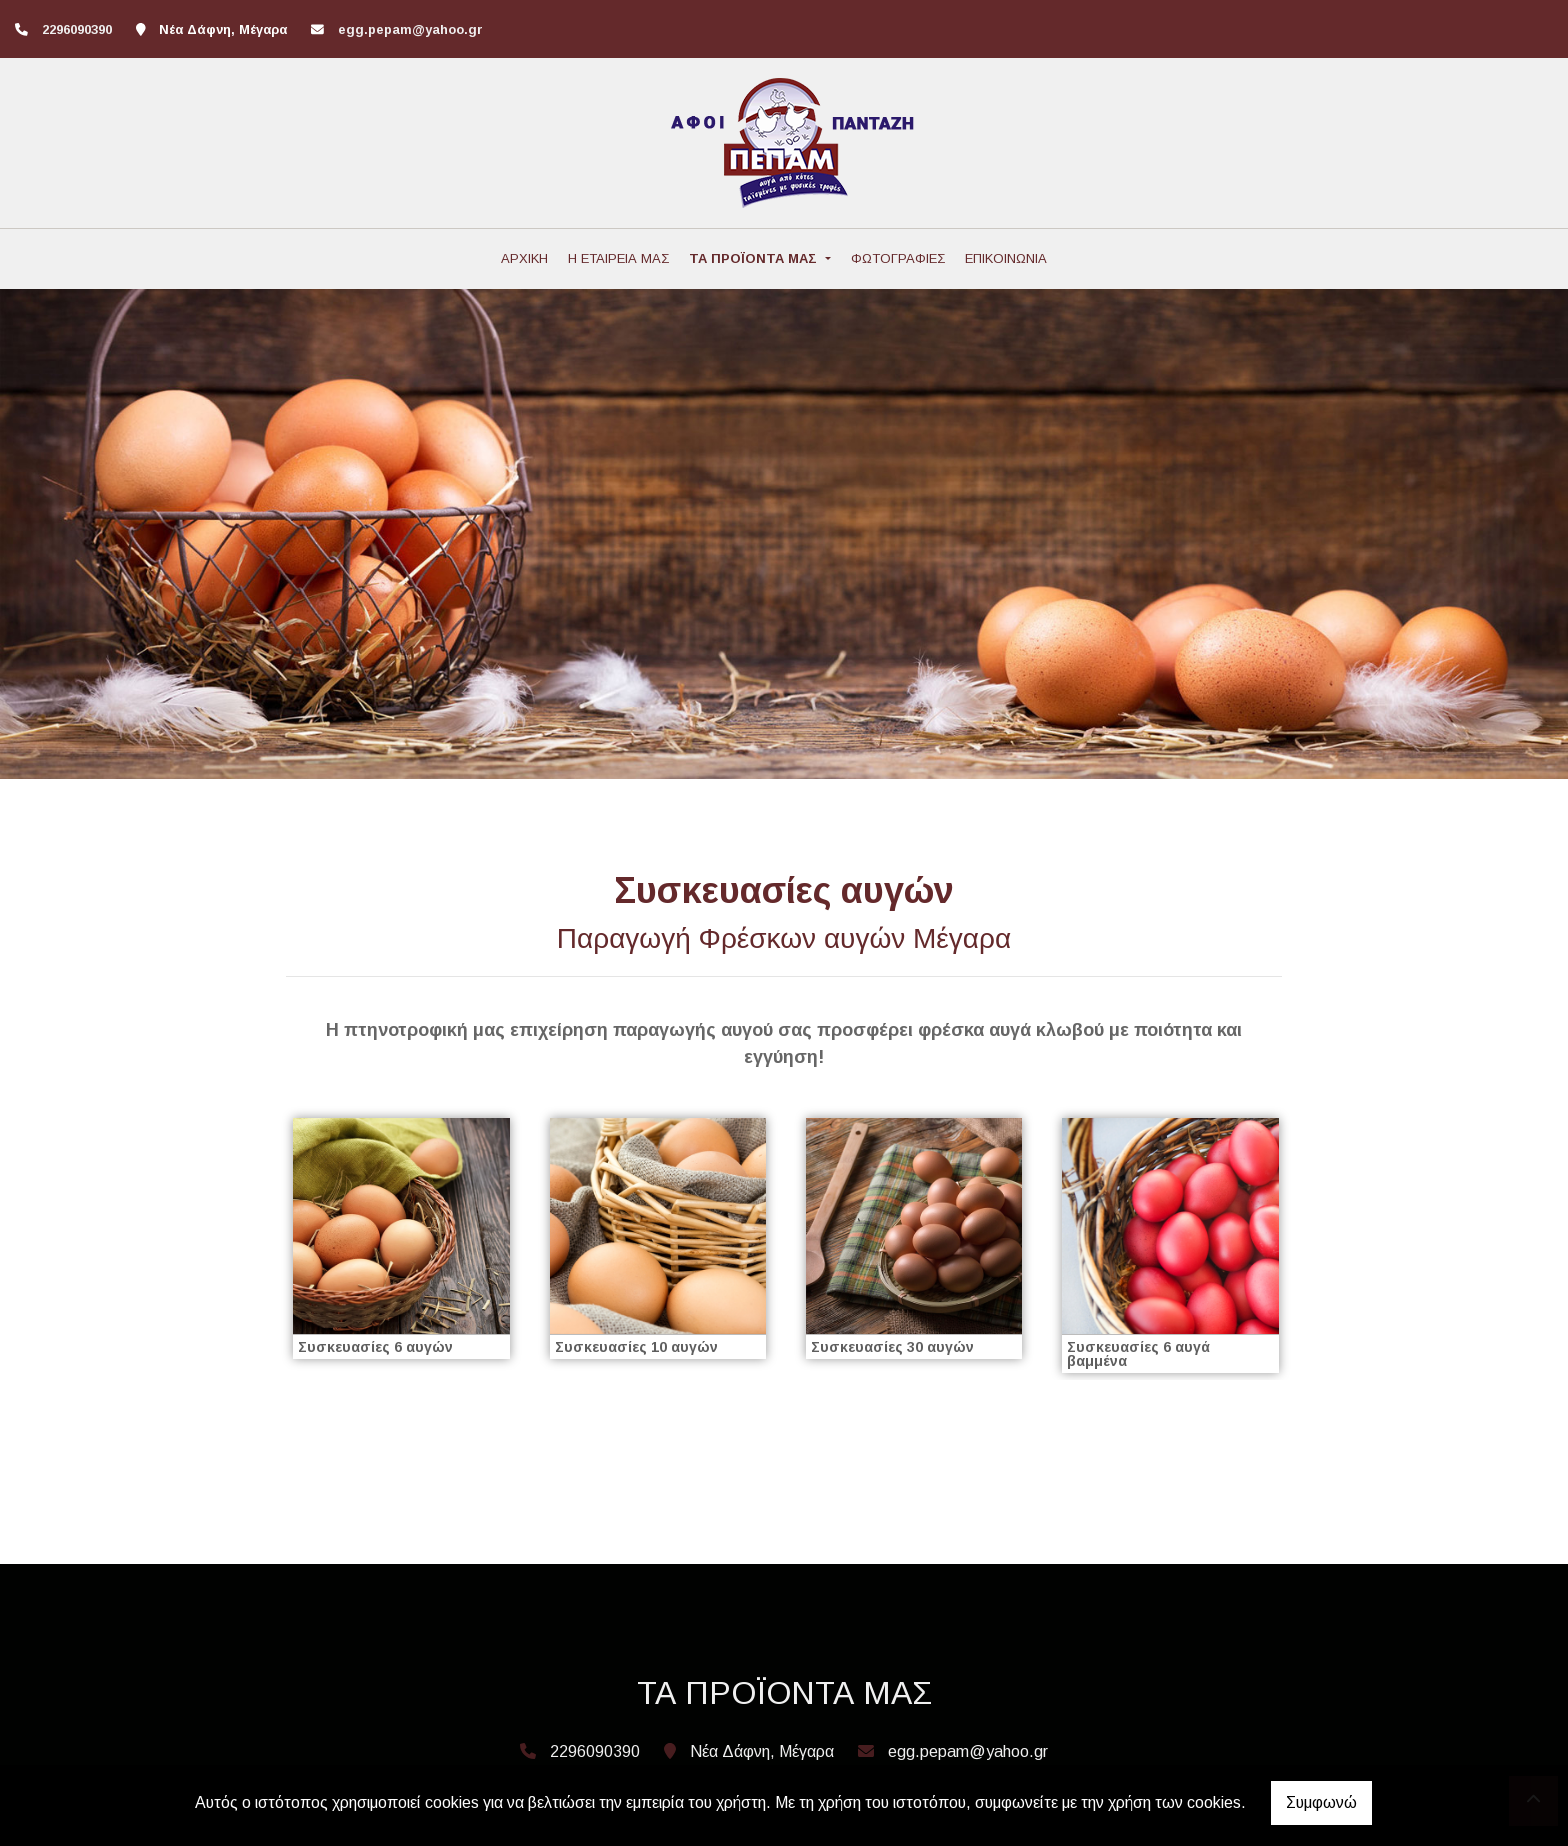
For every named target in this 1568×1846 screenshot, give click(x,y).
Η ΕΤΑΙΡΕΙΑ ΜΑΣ (618, 258)
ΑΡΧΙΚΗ (524, 258)
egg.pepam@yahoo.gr (410, 29)
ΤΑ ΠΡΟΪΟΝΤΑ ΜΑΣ (755, 258)
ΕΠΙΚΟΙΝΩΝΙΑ (1006, 258)
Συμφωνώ (1321, 1802)
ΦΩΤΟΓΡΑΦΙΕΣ (898, 258)
